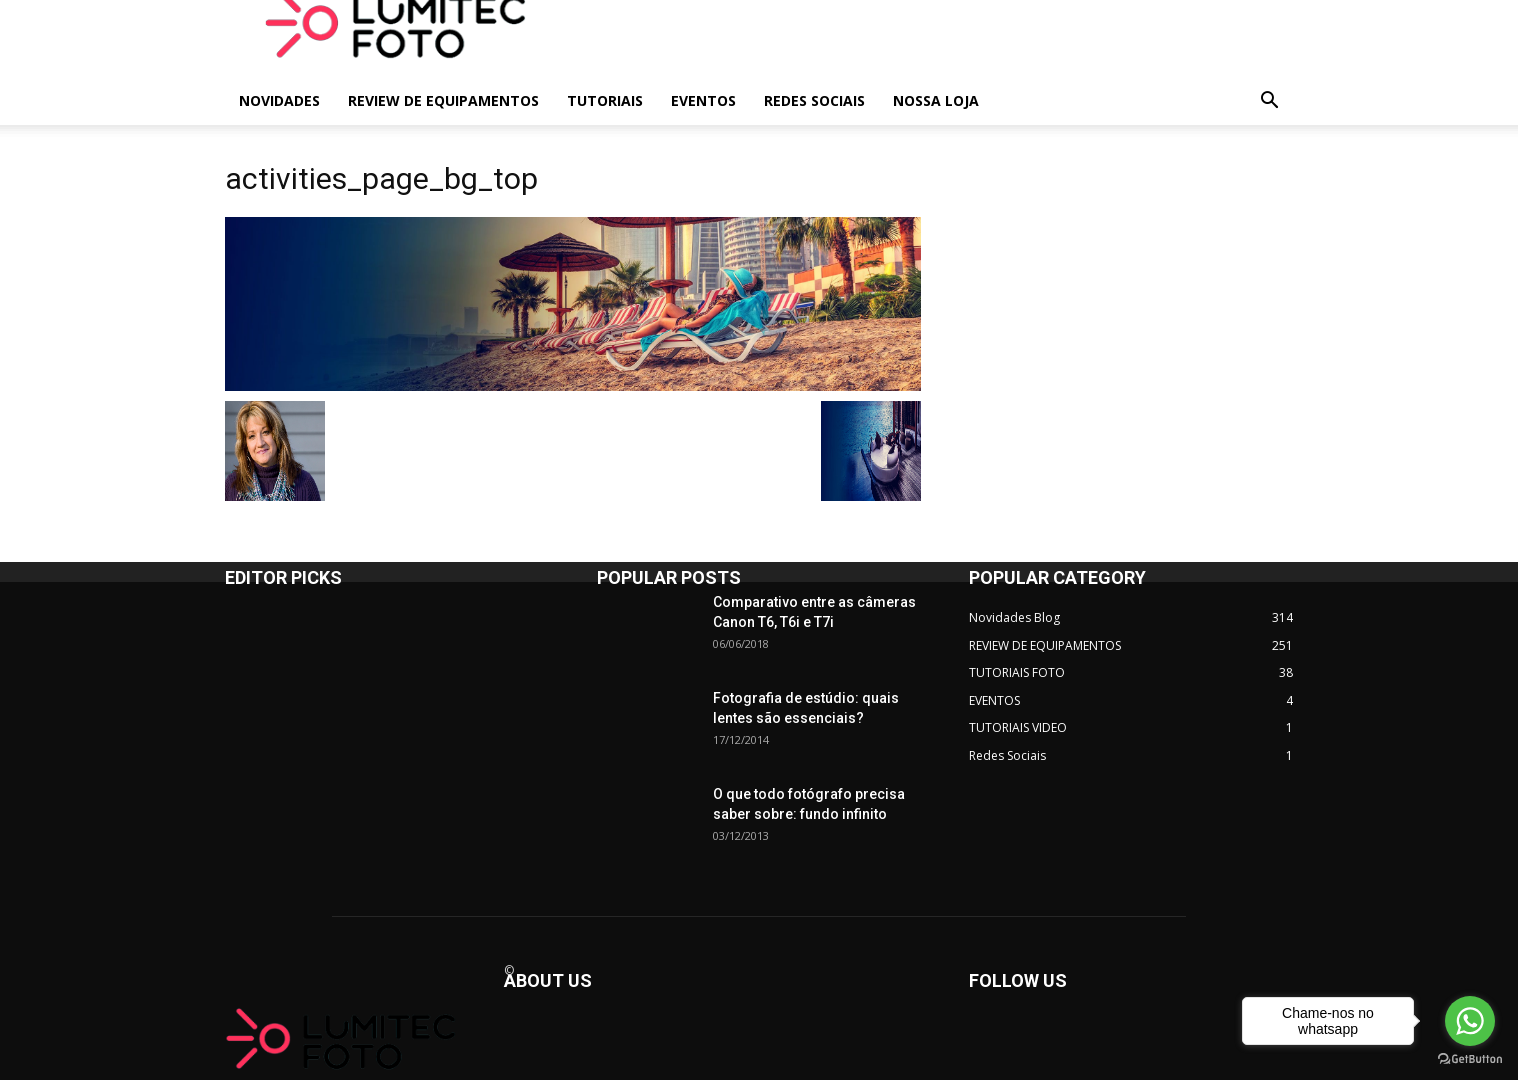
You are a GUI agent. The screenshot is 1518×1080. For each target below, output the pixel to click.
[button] (1269, 102)
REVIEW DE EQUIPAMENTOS (443, 100)
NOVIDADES (279, 100)
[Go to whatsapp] (1470, 1021)
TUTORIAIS (605, 100)
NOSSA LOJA (936, 100)
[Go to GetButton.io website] (1470, 1059)
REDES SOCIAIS (814, 100)
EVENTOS (703, 100)
